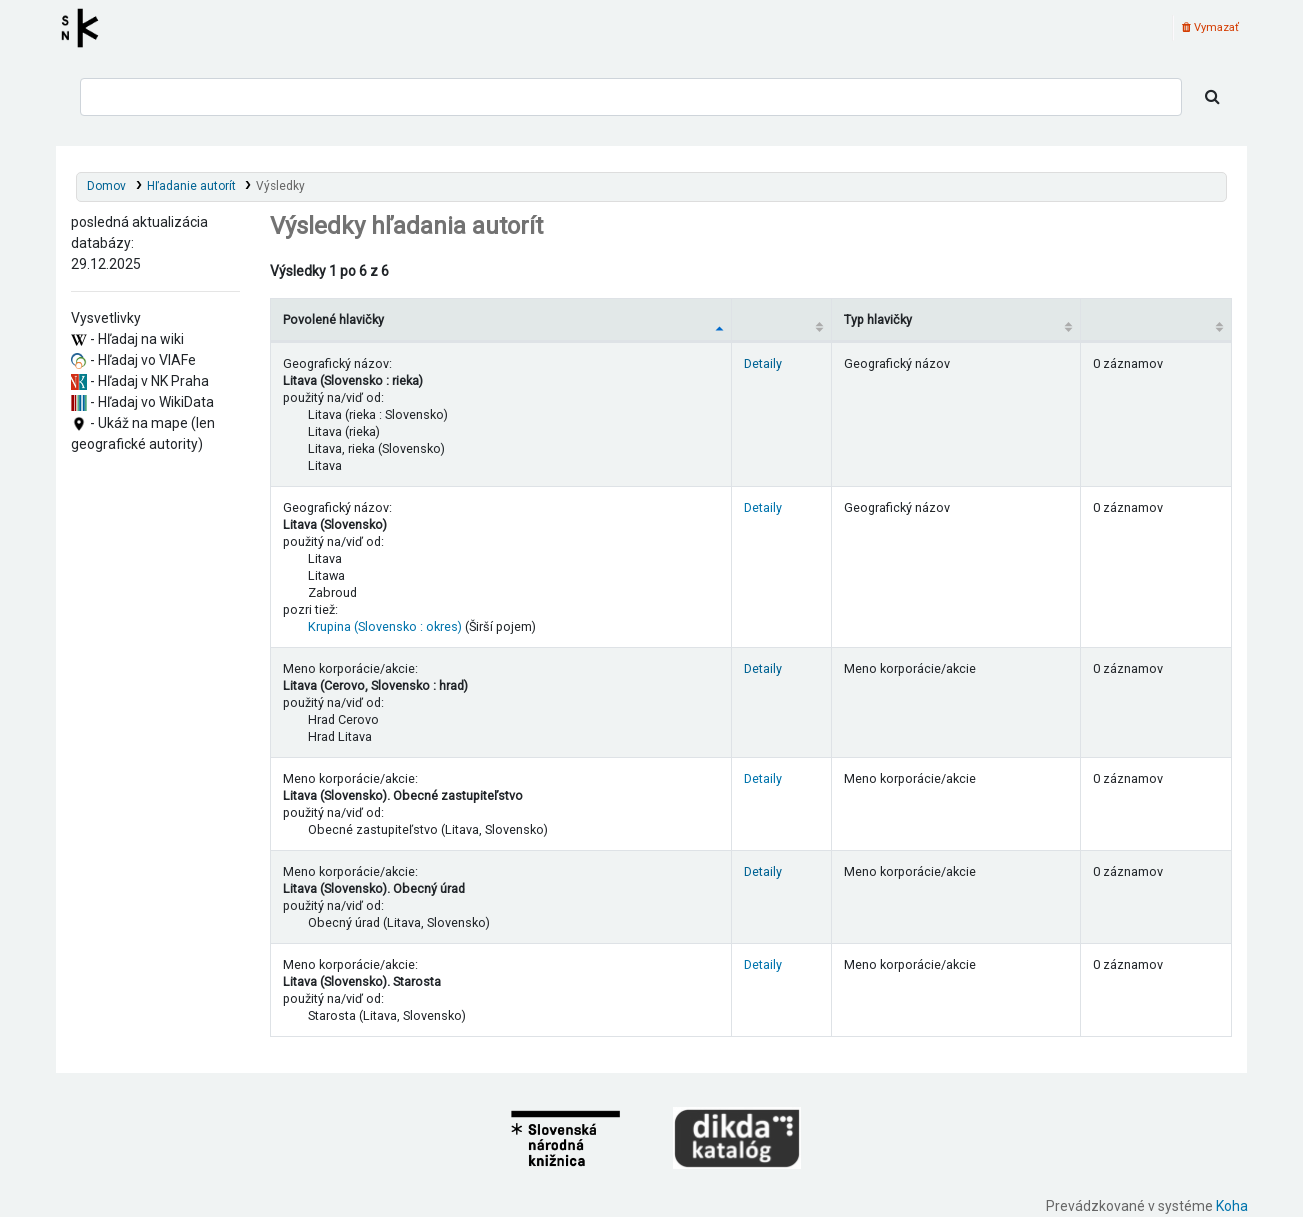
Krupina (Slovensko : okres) (385, 626)
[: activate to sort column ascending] (781, 319)
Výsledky (280, 186)
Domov (106, 186)
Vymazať (1210, 27)
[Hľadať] (1212, 97)
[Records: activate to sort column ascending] (1156, 319)
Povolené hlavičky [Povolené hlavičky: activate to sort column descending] (333, 319)
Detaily (763, 363)
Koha (1232, 1206)
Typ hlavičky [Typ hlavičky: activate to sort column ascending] (878, 319)
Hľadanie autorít (191, 186)
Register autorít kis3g (86, 28)
